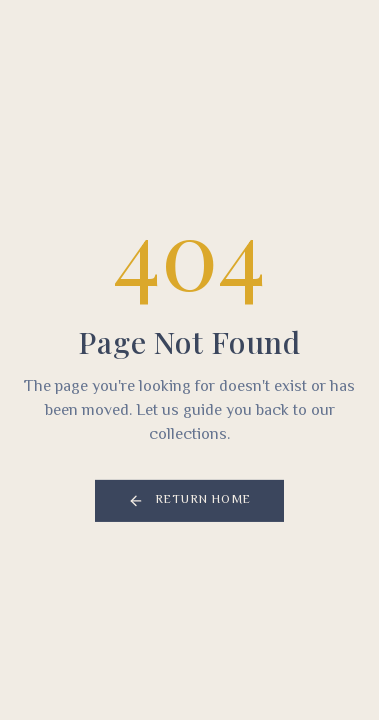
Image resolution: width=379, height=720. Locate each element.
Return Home (189, 501)
